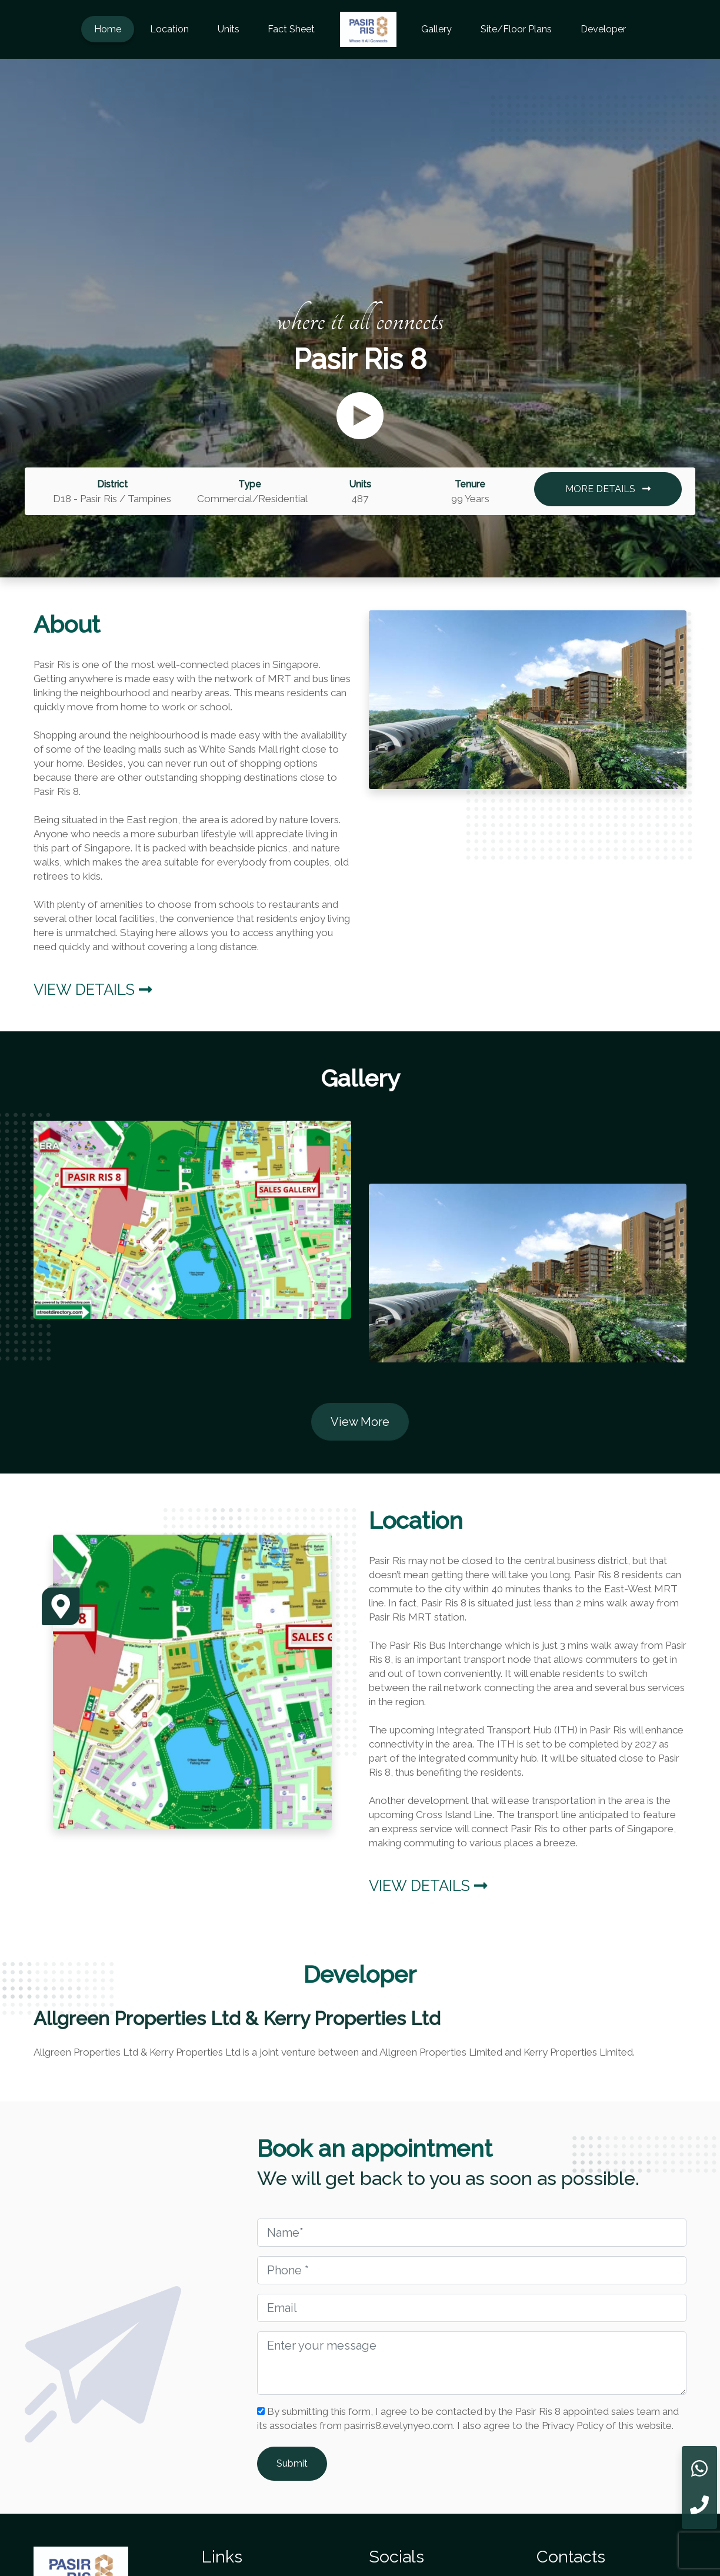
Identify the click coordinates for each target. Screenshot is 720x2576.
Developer (603, 29)
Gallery (436, 29)
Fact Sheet (291, 29)
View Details (93, 989)
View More (360, 1422)
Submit (292, 2463)
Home (107, 29)
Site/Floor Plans (516, 29)
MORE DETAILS (608, 489)
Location (169, 29)
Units (228, 29)
